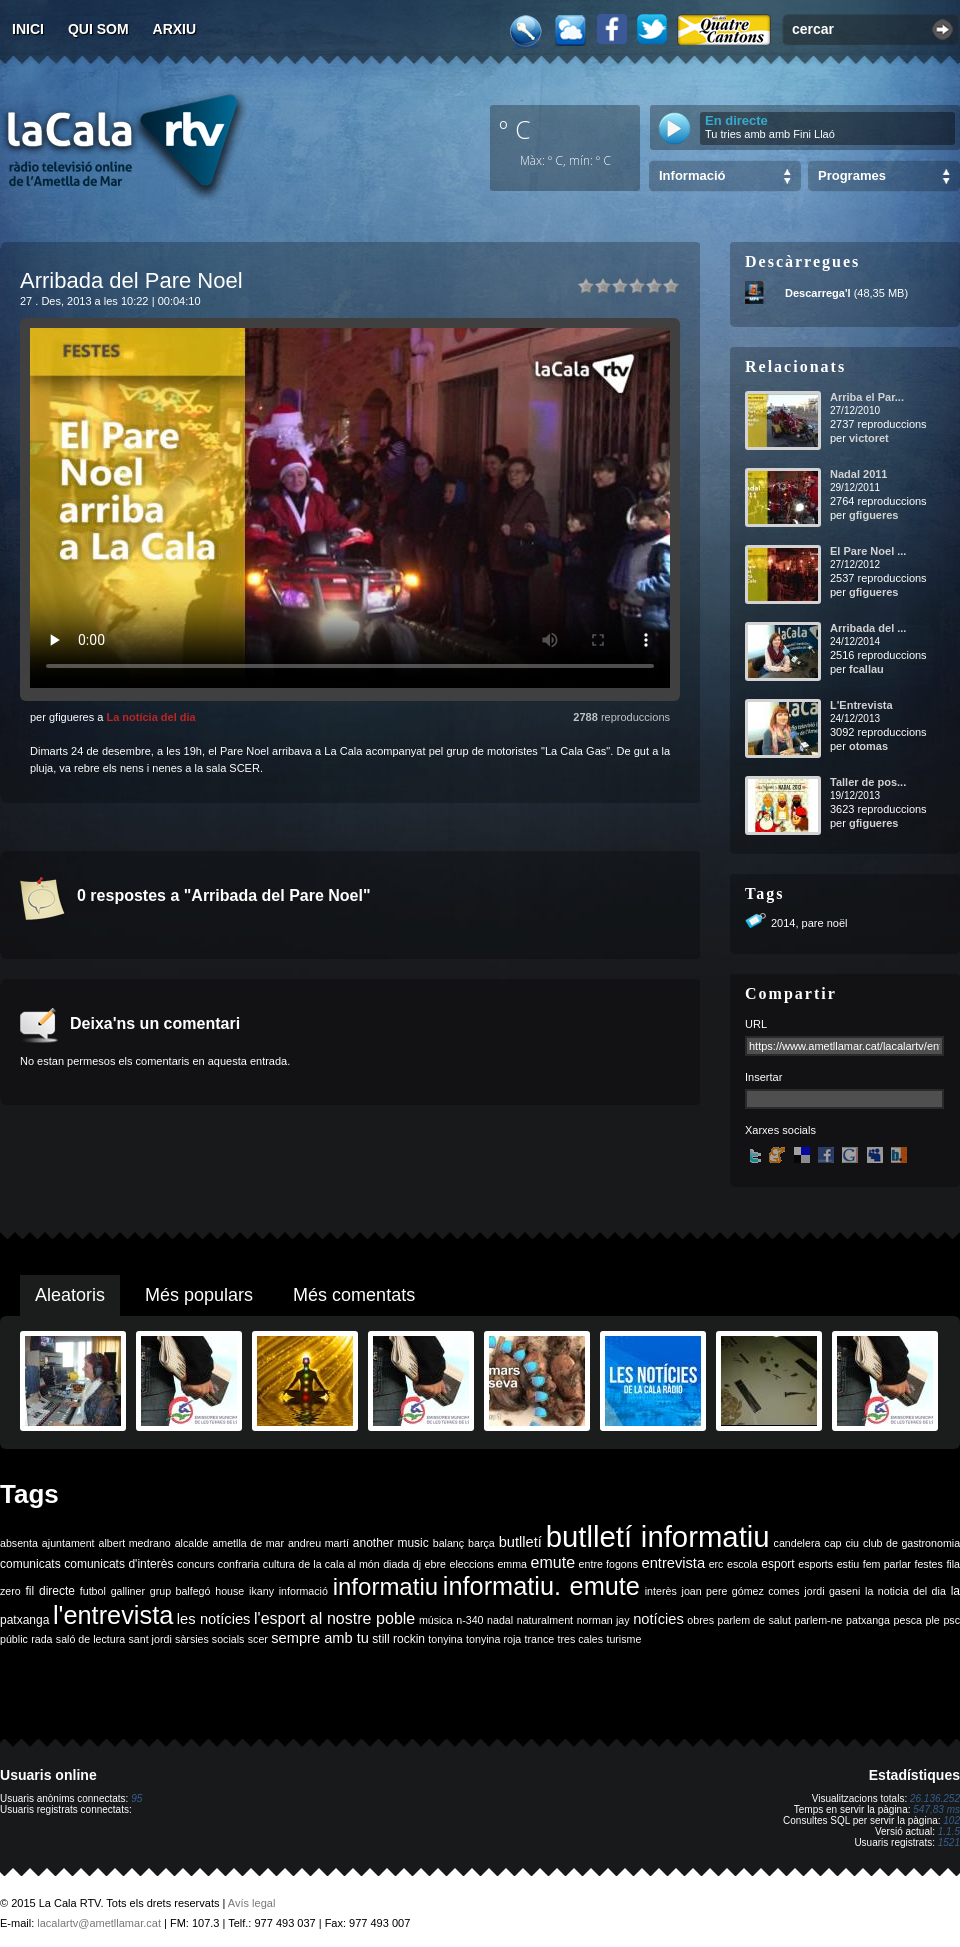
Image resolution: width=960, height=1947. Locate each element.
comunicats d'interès (118, 1564)
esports (815, 1564)
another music (391, 1543)
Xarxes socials (780, 1130)
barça (481, 1543)
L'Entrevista (861, 705)
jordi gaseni (832, 1591)
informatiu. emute (541, 1586)
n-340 (469, 1620)
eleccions (471, 1564)
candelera (797, 1543)
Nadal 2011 (858, 474)
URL (756, 1024)
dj (417, 1564)
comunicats (30, 1564)
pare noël (825, 923)
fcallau (866, 669)
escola (742, 1564)
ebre (435, 1564)
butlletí (520, 1542)
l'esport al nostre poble (334, 1618)
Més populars (199, 1295)
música (436, 1620)
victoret (869, 438)
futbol (93, 1591)
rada (41, 1639)
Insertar (763, 1077)
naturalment (545, 1620)
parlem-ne (819, 1620)
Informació (692, 175)
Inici (28, 29)
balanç (448, 1543)
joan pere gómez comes (741, 1591)
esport (777, 1564)
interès (661, 1591)
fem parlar (887, 1564)
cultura (279, 1564)
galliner (128, 1591)
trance (540, 1639)
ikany (261, 1591)
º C (515, 129)
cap (832, 1543)
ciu (852, 1543)
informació (303, 1591)
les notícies (214, 1619)
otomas (868, 746)
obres (700, 1620)
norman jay (603, 1620)
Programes (852, 175)
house (229, 1591)
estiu (848, 1564)
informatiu (385, 1586)
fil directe (50, 1591)
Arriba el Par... (867, 397)
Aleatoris (70, 1295)
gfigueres (874, 515)
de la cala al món (338, 1564)
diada (396, 1564)
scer (258, 1639)
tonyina (445, 1639)
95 (136, 1798)
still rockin (398, 1639)
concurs (195, 1564)
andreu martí (318, 1543)
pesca (908, 1620)
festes (928, 1564)
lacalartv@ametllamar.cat (99, 1923)
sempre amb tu (320, 1638)
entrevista (674, 1563)
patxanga (868, 1620)
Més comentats (354, 1295)
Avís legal (252, 1903)
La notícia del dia (150, 717)
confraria (238, 1564)
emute (553, 1562)
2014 (783, 923)
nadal (500, 1620)
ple (933, 1620)
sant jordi (150, 1639)
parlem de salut (754, 1620)
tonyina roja (493, 1639)
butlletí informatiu (658, 1536)
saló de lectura (90, 1639)
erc (716, 1564)
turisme (623, 1639)
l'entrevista (113, 1615)
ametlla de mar (248, 1543)
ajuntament (68, 1543)
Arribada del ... (868, 628)
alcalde (192, 1543)
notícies (658, 1619)
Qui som (98, 29)
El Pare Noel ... (868, 551)
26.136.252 (935, 1798)
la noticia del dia (905, 1591)
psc (951, 1620)
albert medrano (135, 1543)
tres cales (580, 1639)
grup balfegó (180, 1591)
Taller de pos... (868, 782)
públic (14, 1639)
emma (512, 1564)
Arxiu (175, 29)
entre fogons (608, 1564)
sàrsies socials (209, 1639)
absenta (19, 1543)
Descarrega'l (818, 293)
